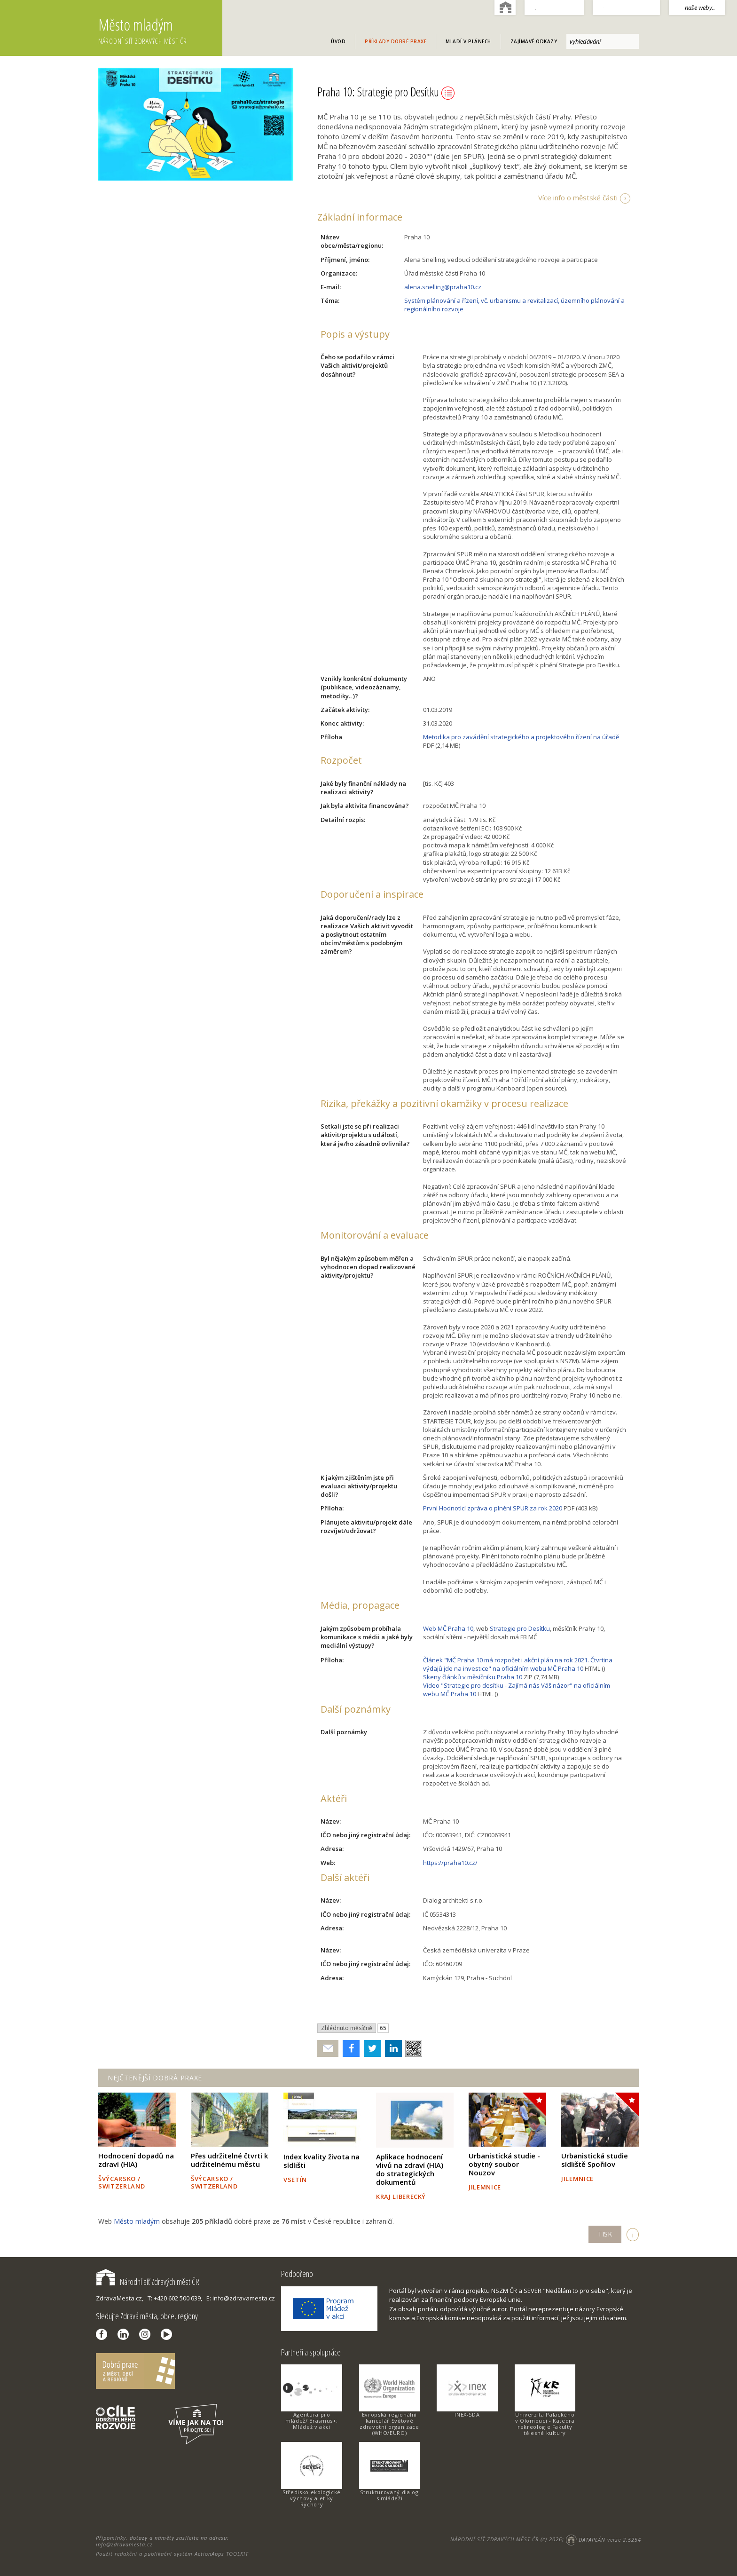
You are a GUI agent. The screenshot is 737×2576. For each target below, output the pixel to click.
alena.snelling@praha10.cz (442, 287)
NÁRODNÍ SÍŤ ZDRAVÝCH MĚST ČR (494, 2539)
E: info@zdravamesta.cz (240, 2298)
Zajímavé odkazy (533, 41)
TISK (605, 2233)
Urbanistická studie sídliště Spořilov (594, 2160)
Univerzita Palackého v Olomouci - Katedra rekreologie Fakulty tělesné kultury (545, 2423)
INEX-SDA (467, 2414)
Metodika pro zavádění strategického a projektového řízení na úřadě (521, 737)
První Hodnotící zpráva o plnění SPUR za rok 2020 (492, 1508)
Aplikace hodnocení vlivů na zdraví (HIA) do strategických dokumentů (409, 2169)
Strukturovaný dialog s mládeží (389, 2495)
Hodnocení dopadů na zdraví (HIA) (136, 2160)
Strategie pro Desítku (520, 1628)
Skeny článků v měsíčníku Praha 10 (472, 1677)
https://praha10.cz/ (450, 1862)
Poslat (328, 2048)
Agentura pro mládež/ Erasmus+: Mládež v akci (311, 2420)
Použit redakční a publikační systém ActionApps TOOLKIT (172, 2553)
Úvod (338, 41)
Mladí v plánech (468, 41)
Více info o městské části (578, 197)
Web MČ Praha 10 (448, 1628)
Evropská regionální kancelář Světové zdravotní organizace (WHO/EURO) (389, 2423)
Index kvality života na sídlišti (321, 2161)
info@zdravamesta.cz (124, 2544)
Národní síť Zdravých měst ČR (147, 2281)
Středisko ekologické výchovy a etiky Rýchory (311, 2498)
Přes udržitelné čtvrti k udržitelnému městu (229, 2160)
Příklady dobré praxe (395, 41)
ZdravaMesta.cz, (119, 2298)
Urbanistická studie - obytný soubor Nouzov (504, 2164)
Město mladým (160, 30)
